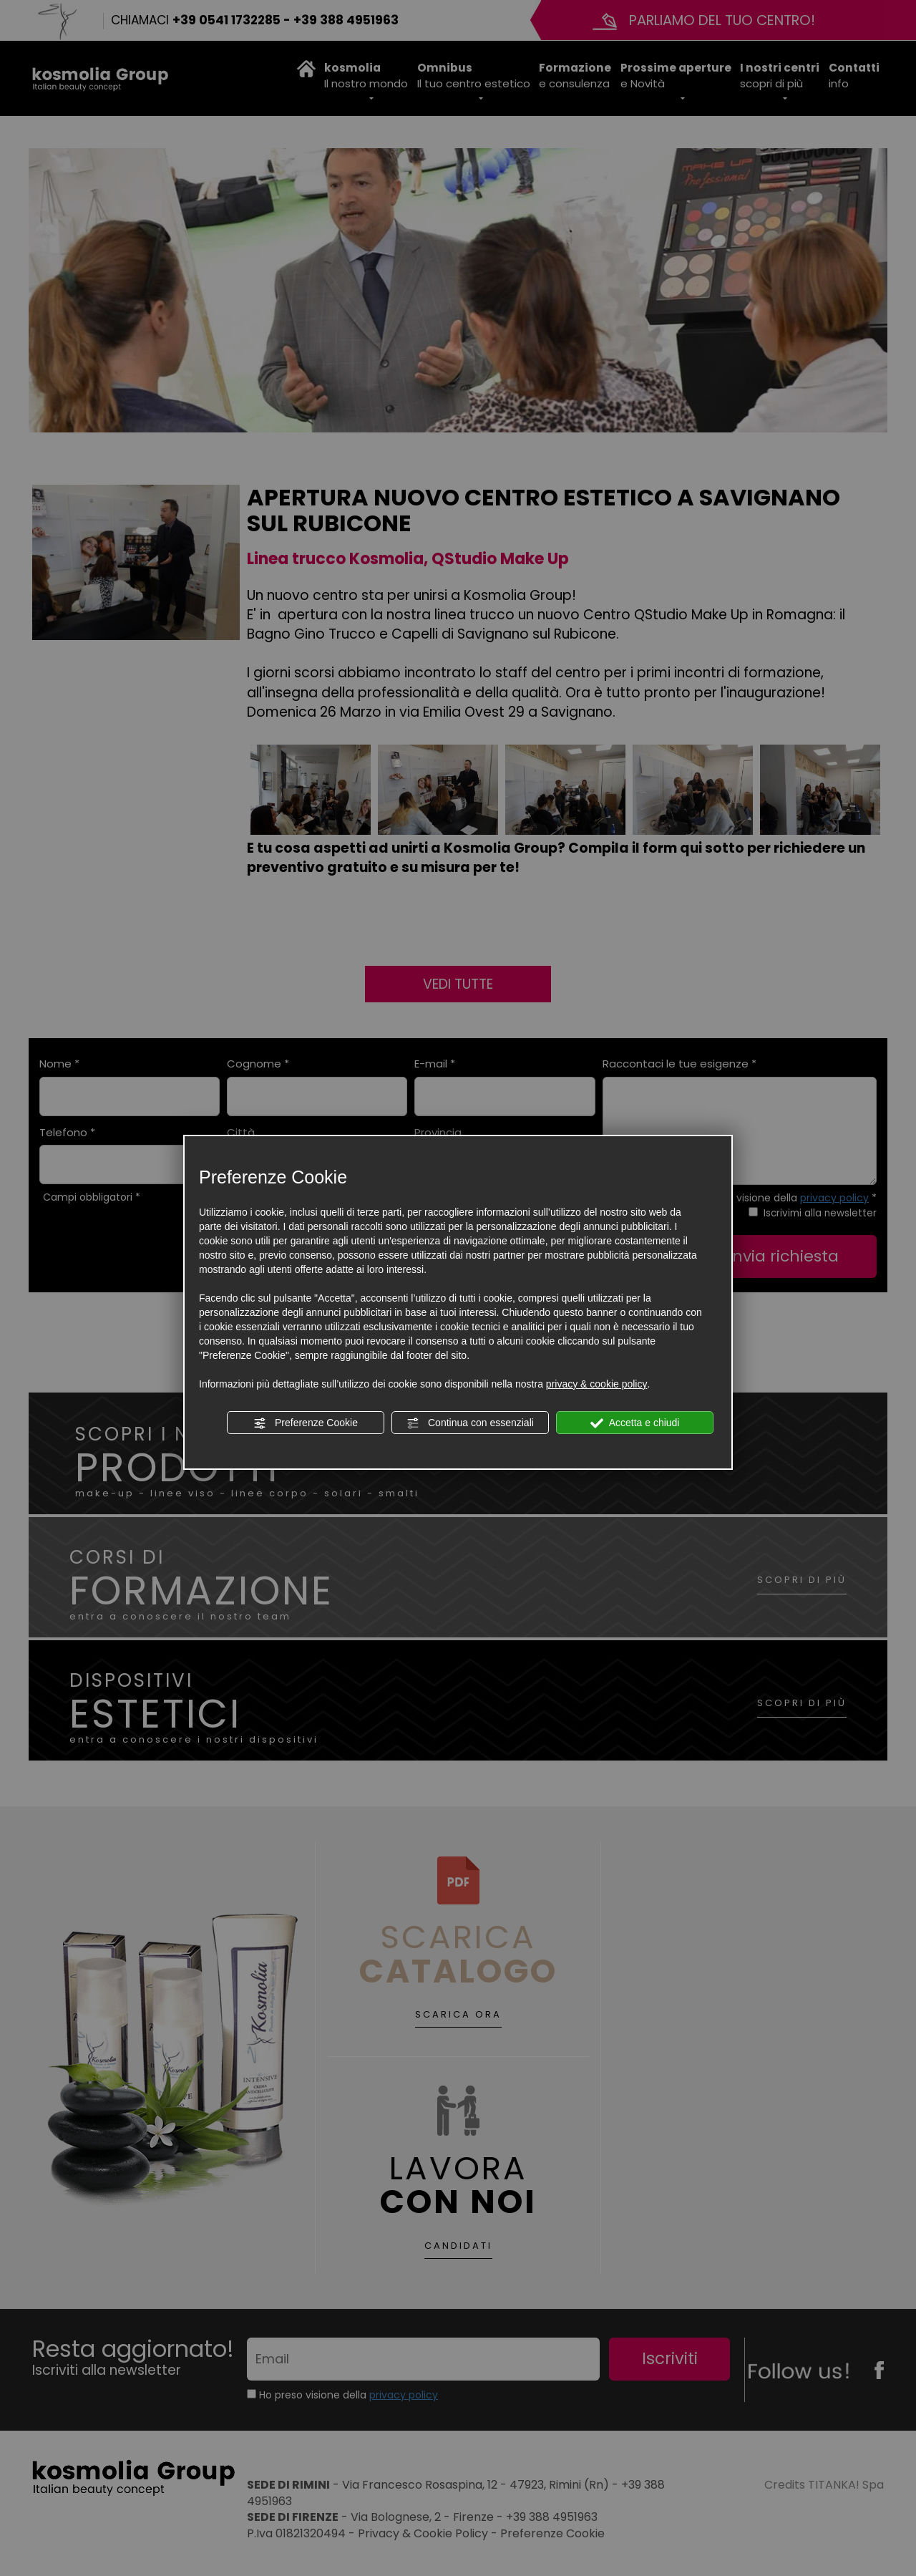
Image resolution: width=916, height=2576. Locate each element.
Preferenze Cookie (305, 1423)
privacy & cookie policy (597, 1384)
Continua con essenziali (470, 1423)
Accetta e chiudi (635, 1423)
